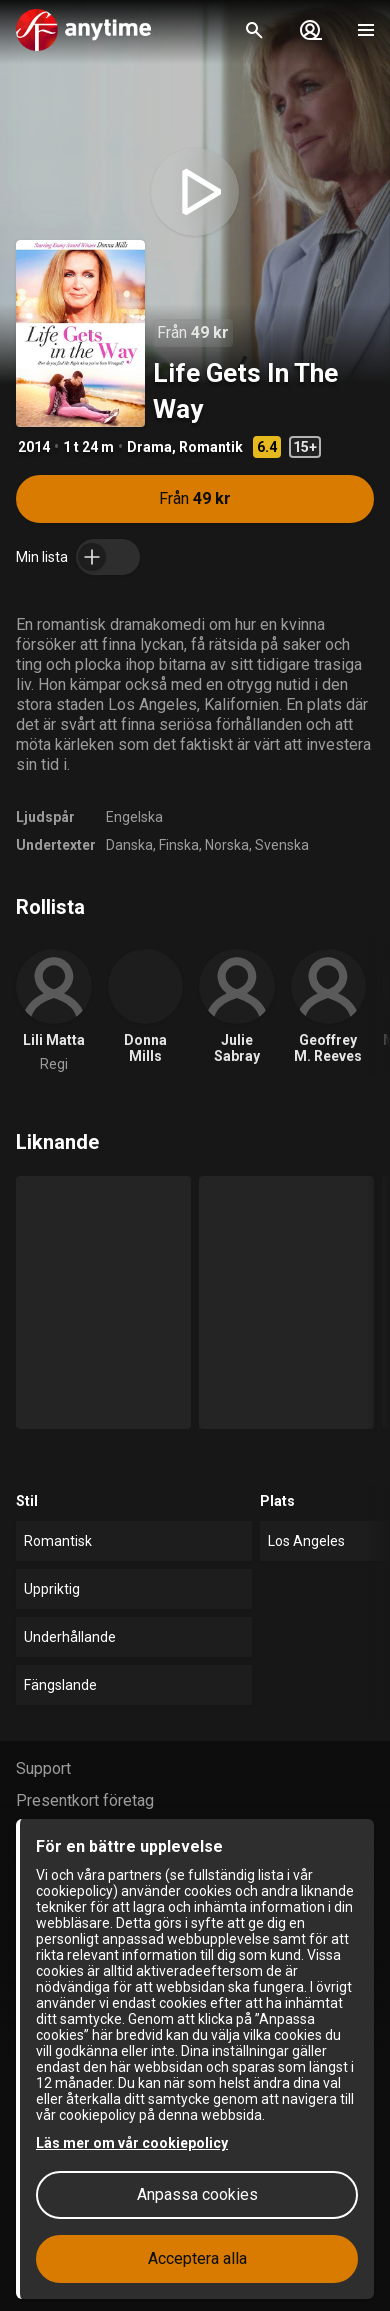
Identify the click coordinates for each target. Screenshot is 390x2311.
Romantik (211, 447)
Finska (179, 845)
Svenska (282, 845)
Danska (129, 845)
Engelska (134, 817)
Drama (149, 447)
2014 (34, 447)
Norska (227, 845)
